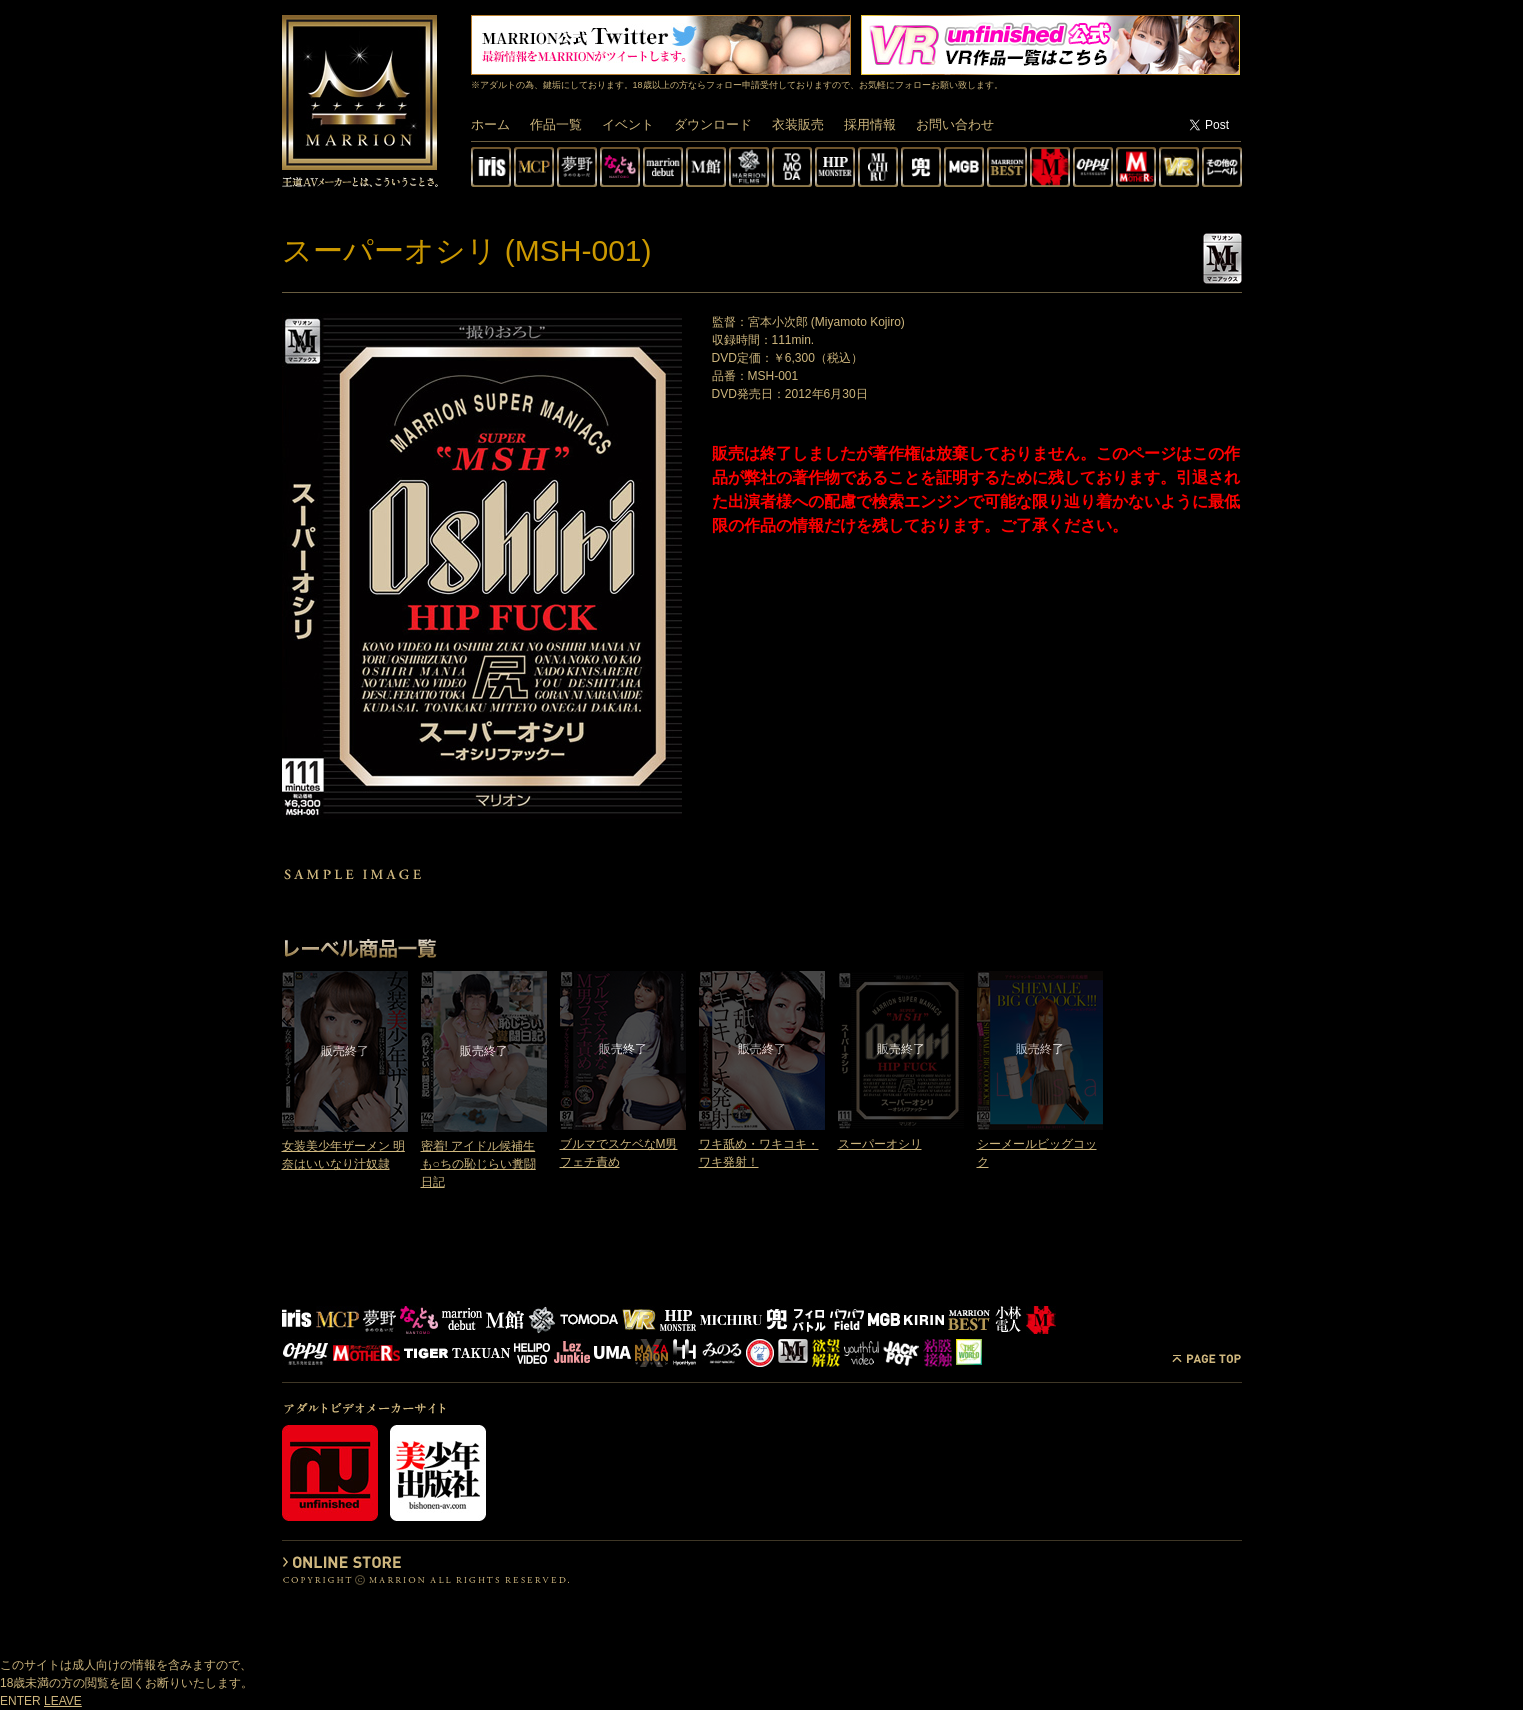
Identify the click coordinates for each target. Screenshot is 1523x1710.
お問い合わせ (955, 124)
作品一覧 (556, 124)
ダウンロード (713, 124)
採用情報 (870, 124)
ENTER (20, 1701)
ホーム (490, 124)
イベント (628, 124)
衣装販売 (798, 124)
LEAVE (63, 1701)
